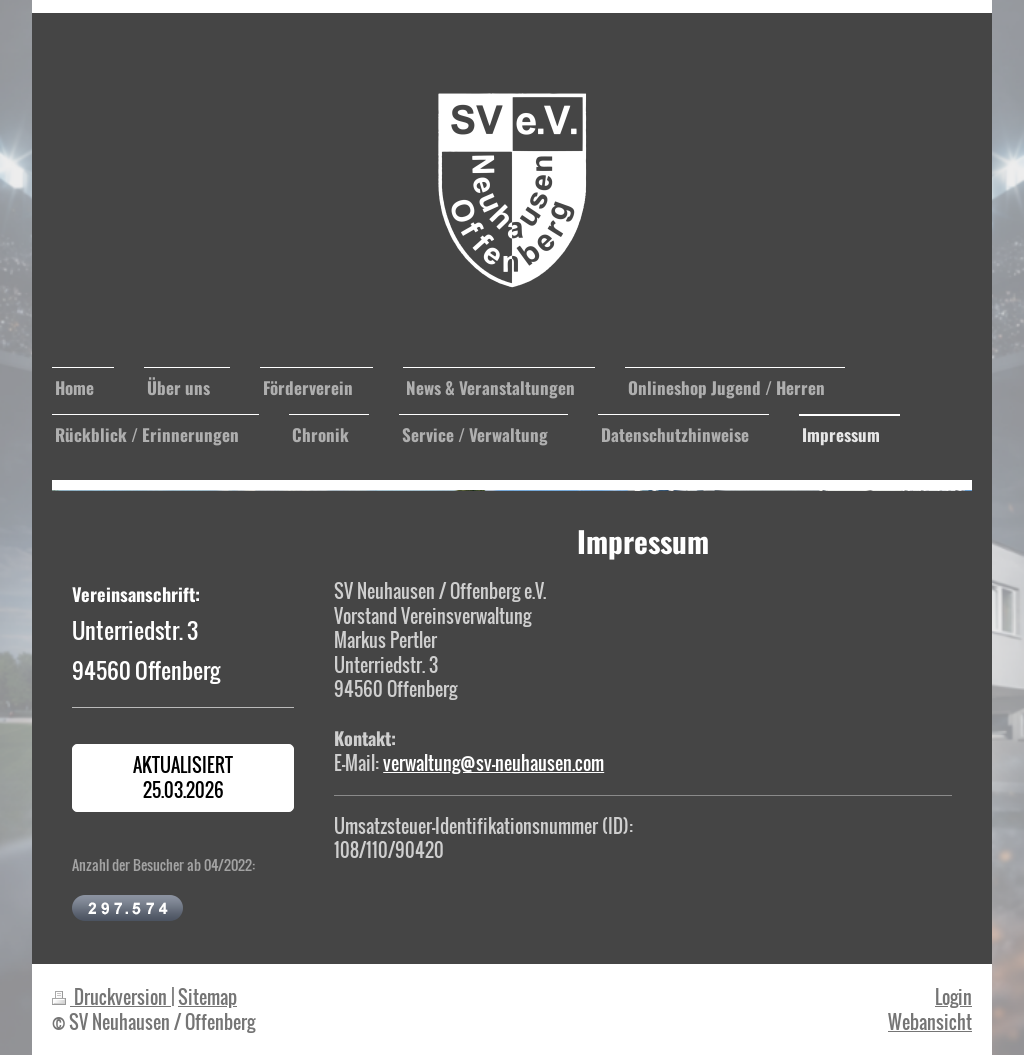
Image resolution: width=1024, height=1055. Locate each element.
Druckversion (111, 996)
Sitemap (207, 996)
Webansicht (930, 1021)
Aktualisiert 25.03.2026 (183, 777)
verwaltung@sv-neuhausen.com (493, 762)
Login (953, 996)
